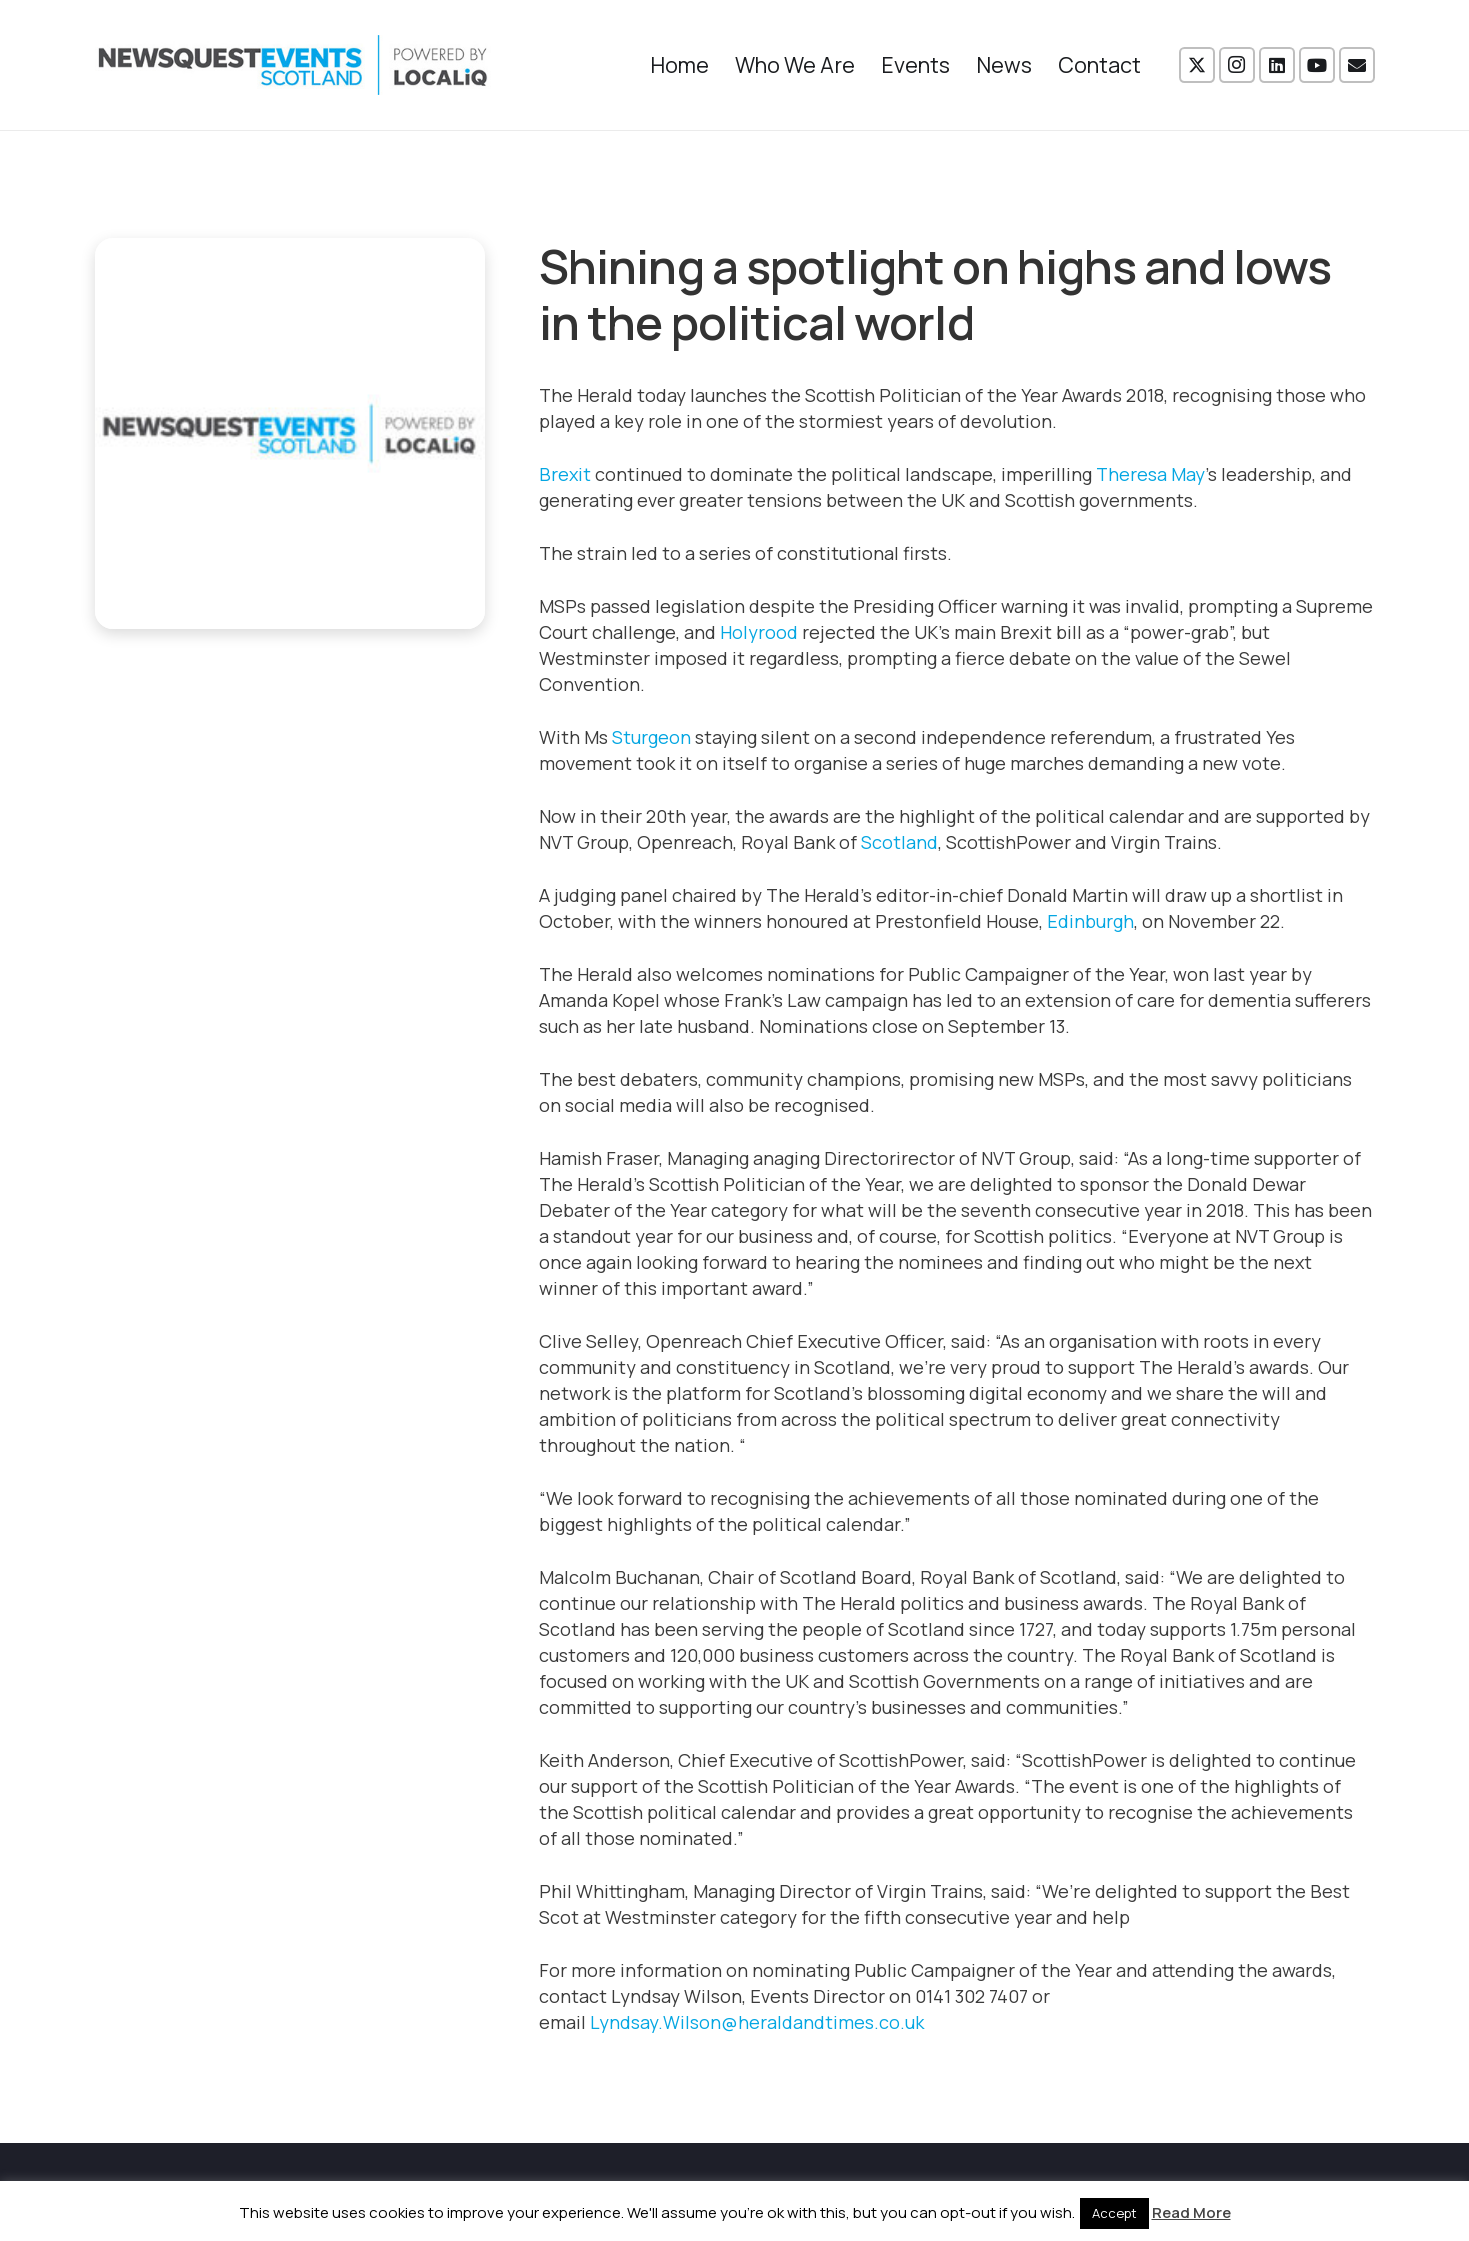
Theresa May (1150, 474)
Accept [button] (1114, 2213)
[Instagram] (1237, 65)
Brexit (565, 474)
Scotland (899, 842)
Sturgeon (651, 737)
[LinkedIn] (1277, 65)
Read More (1191, 2212)
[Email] (1357, 65)
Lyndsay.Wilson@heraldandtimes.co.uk (757, 2022)
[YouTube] (1317, 65)
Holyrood (759, 632)
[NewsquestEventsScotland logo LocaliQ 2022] (293, 65)
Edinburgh (1090, 921)
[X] (1197, 65)
